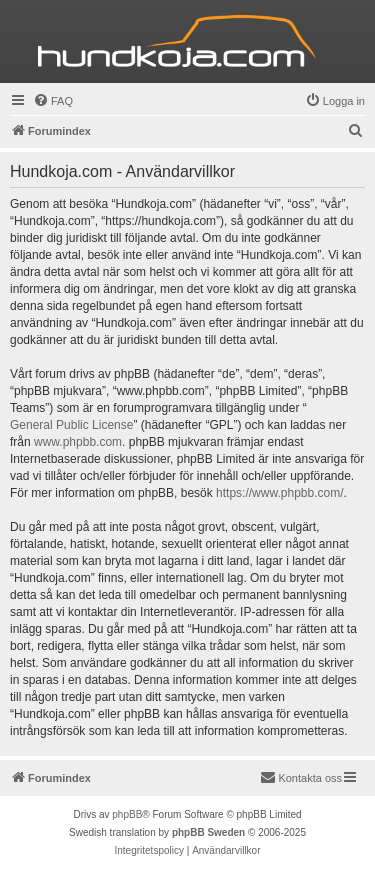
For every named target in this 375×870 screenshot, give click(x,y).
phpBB (127, 814)
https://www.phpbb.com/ (279, 493)
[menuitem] (53, 101)
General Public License (71, 425)
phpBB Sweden (208, 832)
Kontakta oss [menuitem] (301, 777)
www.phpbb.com (78, 442)
